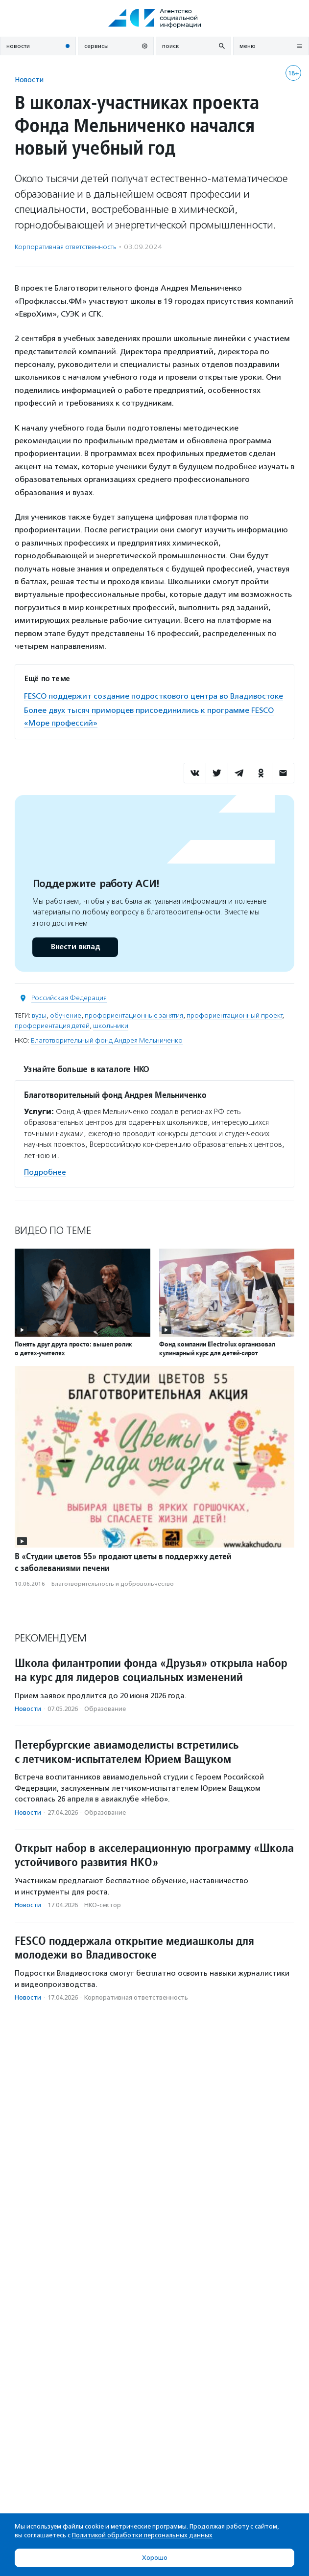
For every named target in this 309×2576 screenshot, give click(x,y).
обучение (65, 1015)
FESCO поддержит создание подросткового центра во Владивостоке (153, 696)
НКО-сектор (102, 1905)
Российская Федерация (69, 998)
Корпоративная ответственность (65, 247)
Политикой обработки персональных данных (142, 2535)
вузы (39, 1015)
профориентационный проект (234, 1015)
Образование (105, 1708)
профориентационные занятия (134, 1015)
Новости (29, 79)
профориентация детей (52, 1026)
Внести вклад (74, 947)
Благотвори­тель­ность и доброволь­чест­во (112, 1583)
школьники (110, 1026)
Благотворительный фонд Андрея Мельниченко (107, 1040)
